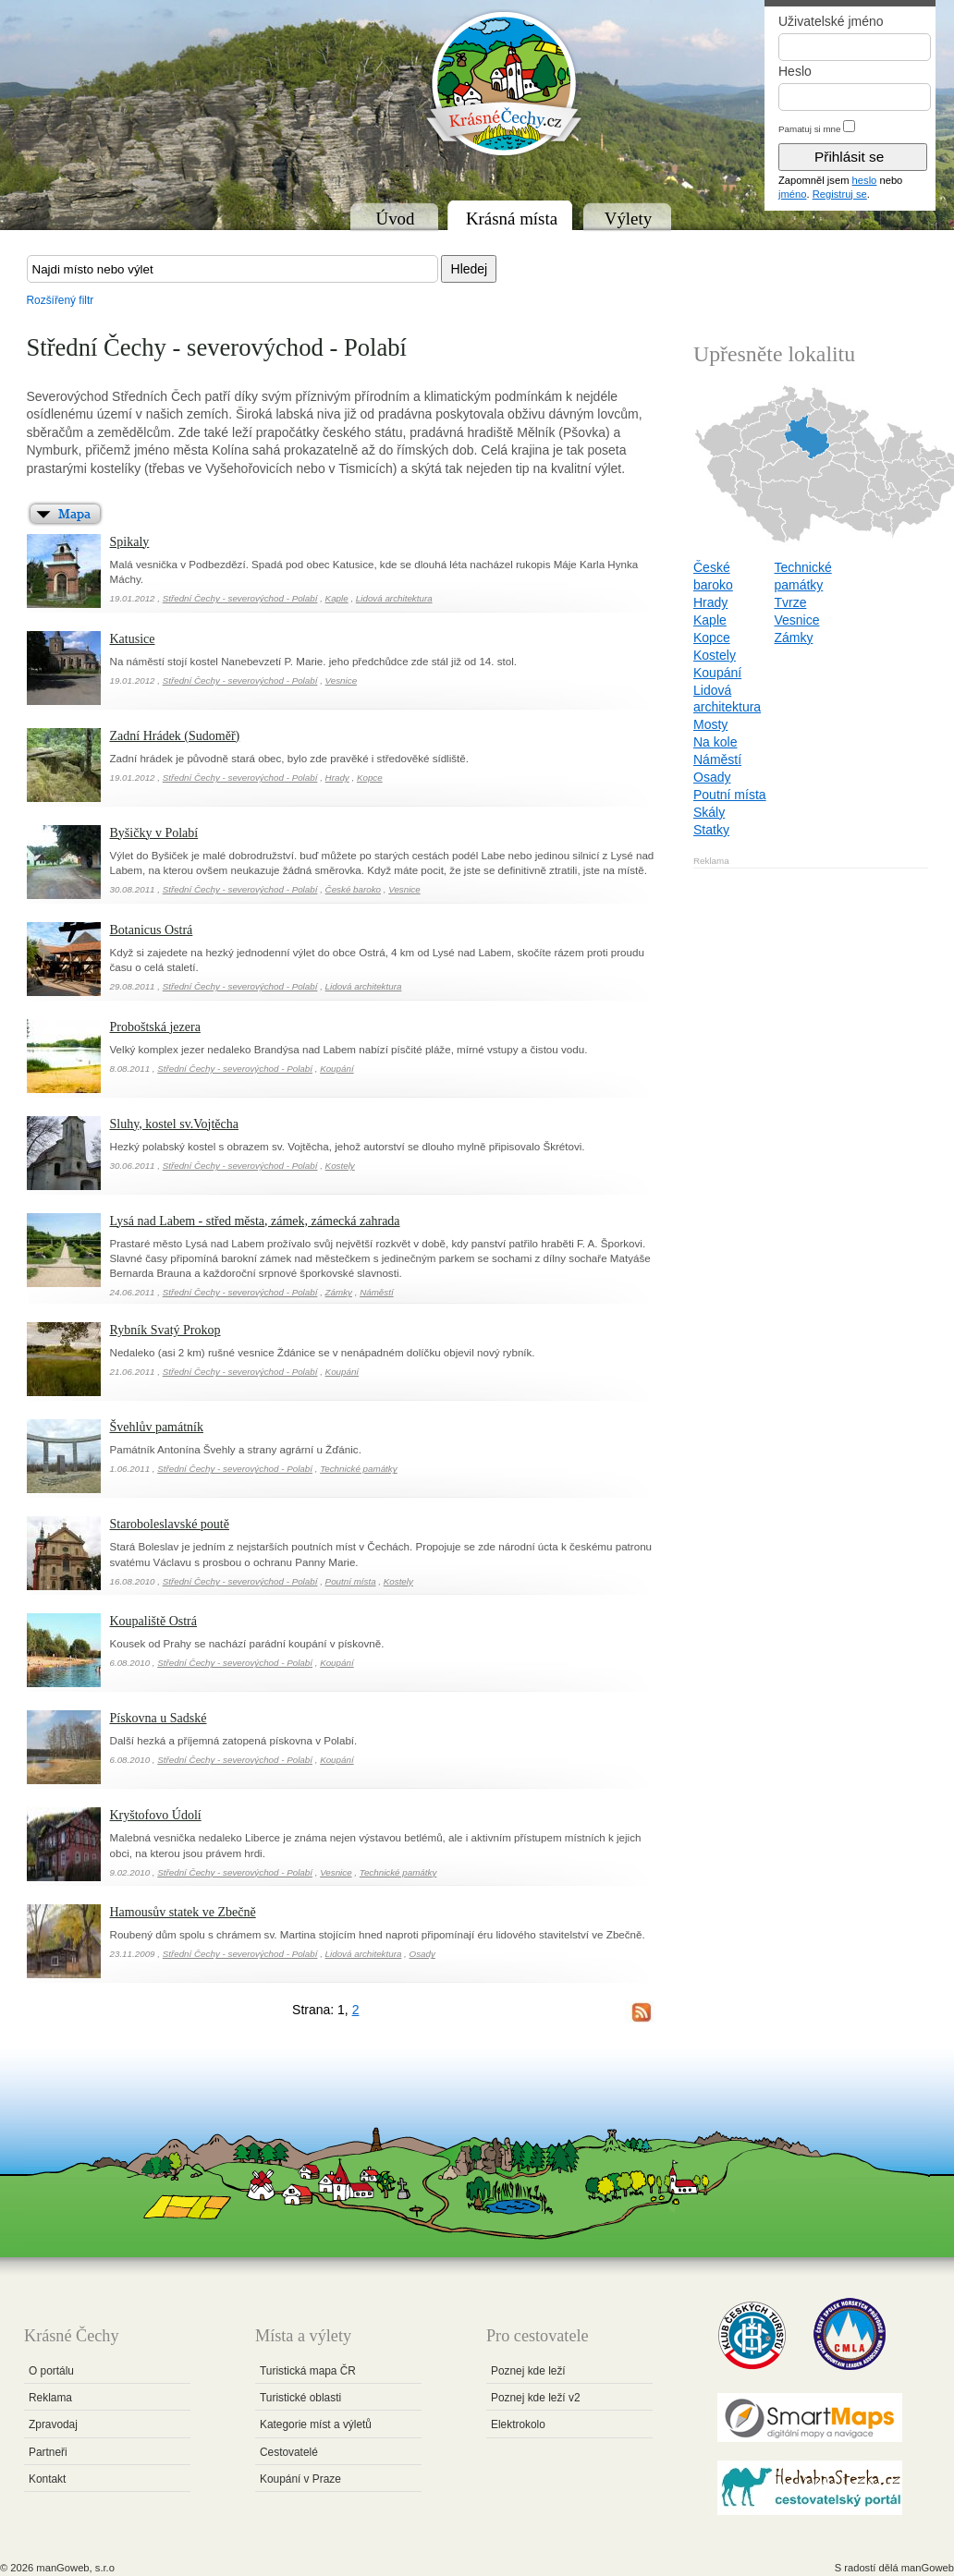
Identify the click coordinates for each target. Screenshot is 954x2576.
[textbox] (232, 269)
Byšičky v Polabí (154, 833)
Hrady (337, 777)
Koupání (337, 1068)
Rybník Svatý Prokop (165, 1330)
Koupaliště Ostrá (153, 1621)
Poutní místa (350, 1581)
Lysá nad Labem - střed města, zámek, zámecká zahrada (255, 1221)
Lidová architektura (394, 598)
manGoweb (927, 2567)
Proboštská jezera (155, 1027)
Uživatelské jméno (831, 21)
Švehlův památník (157, 1427)
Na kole (715, 742)
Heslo (795, 71)
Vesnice (341, 680)
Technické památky (359, 1469)
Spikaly (130, 542)
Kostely (340, 1165)
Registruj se (840, 194)
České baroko (353, 889)
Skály (709, 812)
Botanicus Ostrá (151, 930)
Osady (422, 1954)
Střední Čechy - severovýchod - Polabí (240, 598)
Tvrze (790, 602)
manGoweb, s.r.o (75, 2567)
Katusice (132, 639)
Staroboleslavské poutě (169, 1524)
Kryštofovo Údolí (156, 1815)
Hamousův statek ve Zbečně (183, 1912)
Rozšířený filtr (60, 300)
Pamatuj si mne (809, 129)
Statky (711, 829)
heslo (864, 180)
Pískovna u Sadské (158, 1718)
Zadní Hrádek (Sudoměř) (175, 736)
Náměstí (376, 1292)
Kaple (337, 598)
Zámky (338, 1292)
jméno (792, 194)
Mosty (710, 724)
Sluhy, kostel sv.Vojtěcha (174, 1124)
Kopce (370, 777)
